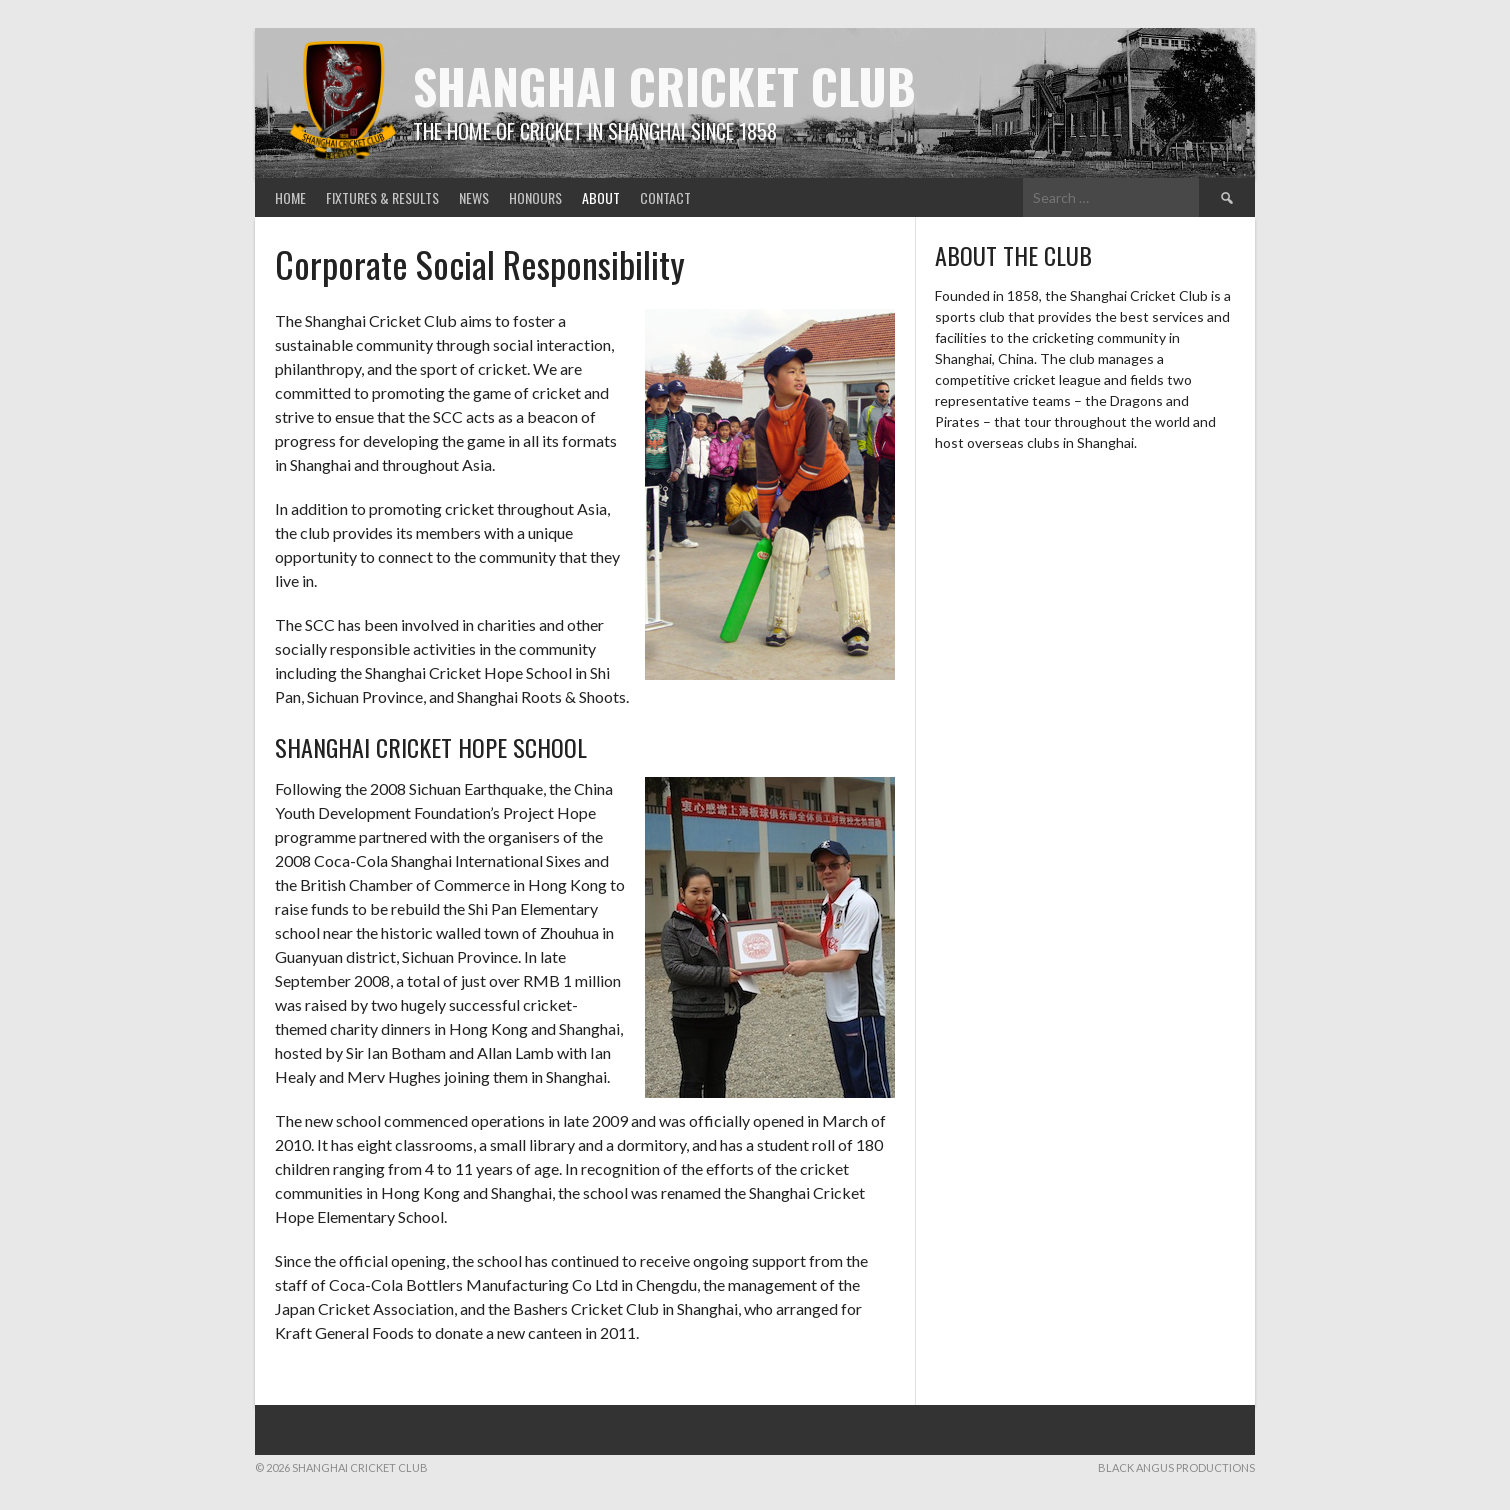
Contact (665, 197)
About (601, 197)
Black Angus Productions (1176, 1467)
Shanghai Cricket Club (664, 85)
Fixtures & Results (382, 197)
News (474, 197)
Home (290, 197)
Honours (535, 197)
